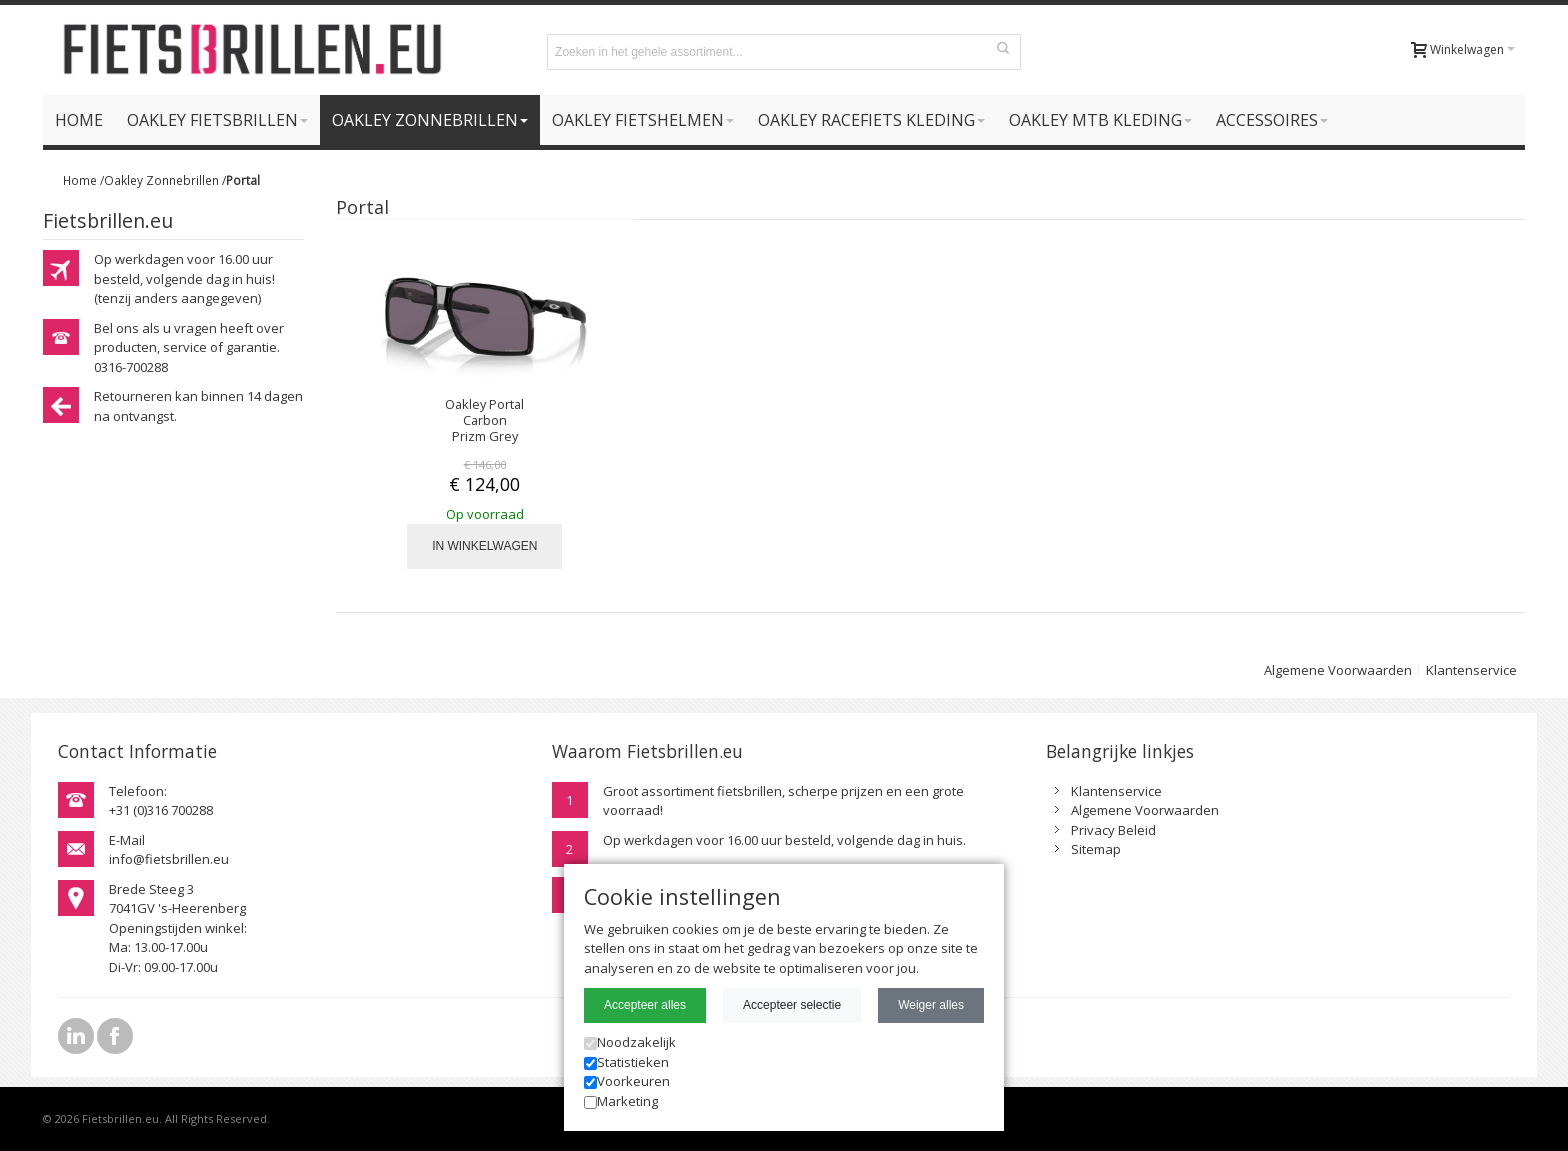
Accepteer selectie (792, 1005)
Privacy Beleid (1113, 830)
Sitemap (1096, 849)
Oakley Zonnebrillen (161, 180)
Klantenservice (1471, 670)
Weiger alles (931, 1005)
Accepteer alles (645, 1005)
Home (80, 180)
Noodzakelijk (630, 1042)
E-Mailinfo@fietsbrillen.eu (169, 850)
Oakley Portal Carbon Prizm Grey (484, 420)
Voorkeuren (627, 1081)
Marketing (621, 1101)
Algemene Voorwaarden (1338, 670)
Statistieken (626, 1062)
